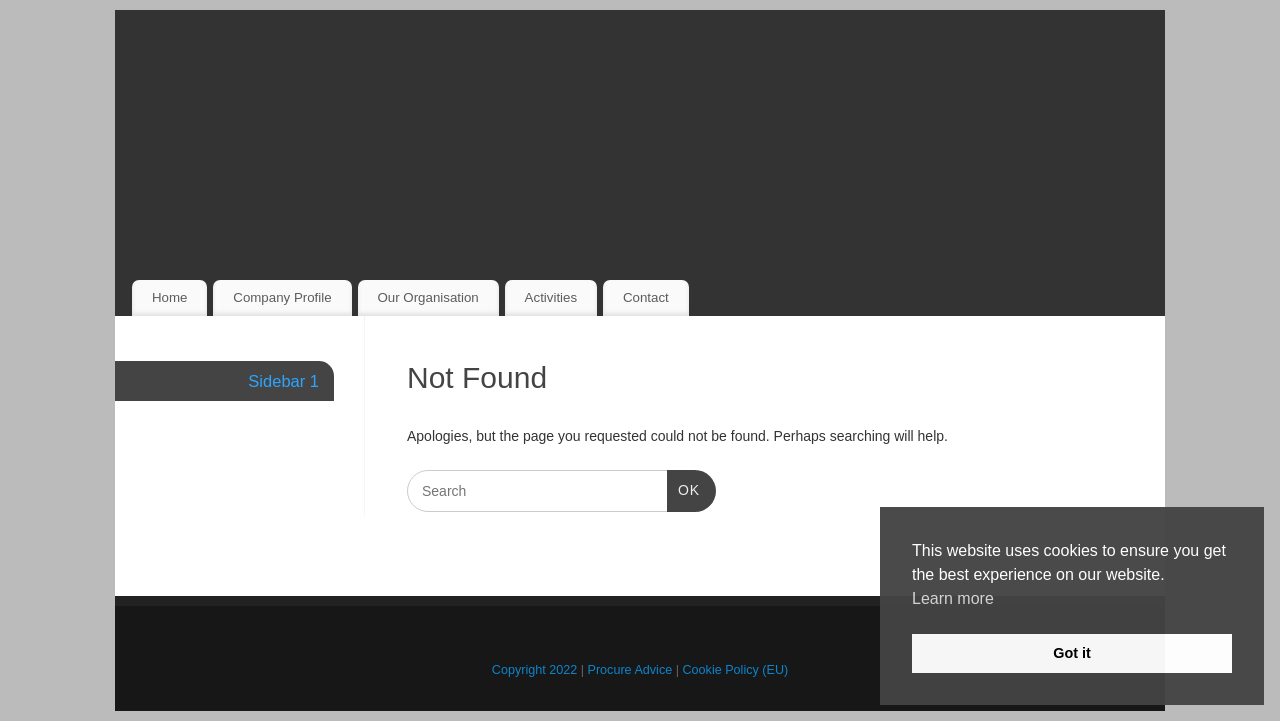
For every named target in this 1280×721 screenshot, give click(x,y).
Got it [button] (1072, 653)
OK (683, 488)
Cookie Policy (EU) (736, 670)
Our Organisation (427, 297)
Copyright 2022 (534, 670)
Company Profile (282, 297)
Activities (551, 297)
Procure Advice (630, 670)
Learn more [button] (953, 598)
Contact (646, 297)
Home (169, 297)
